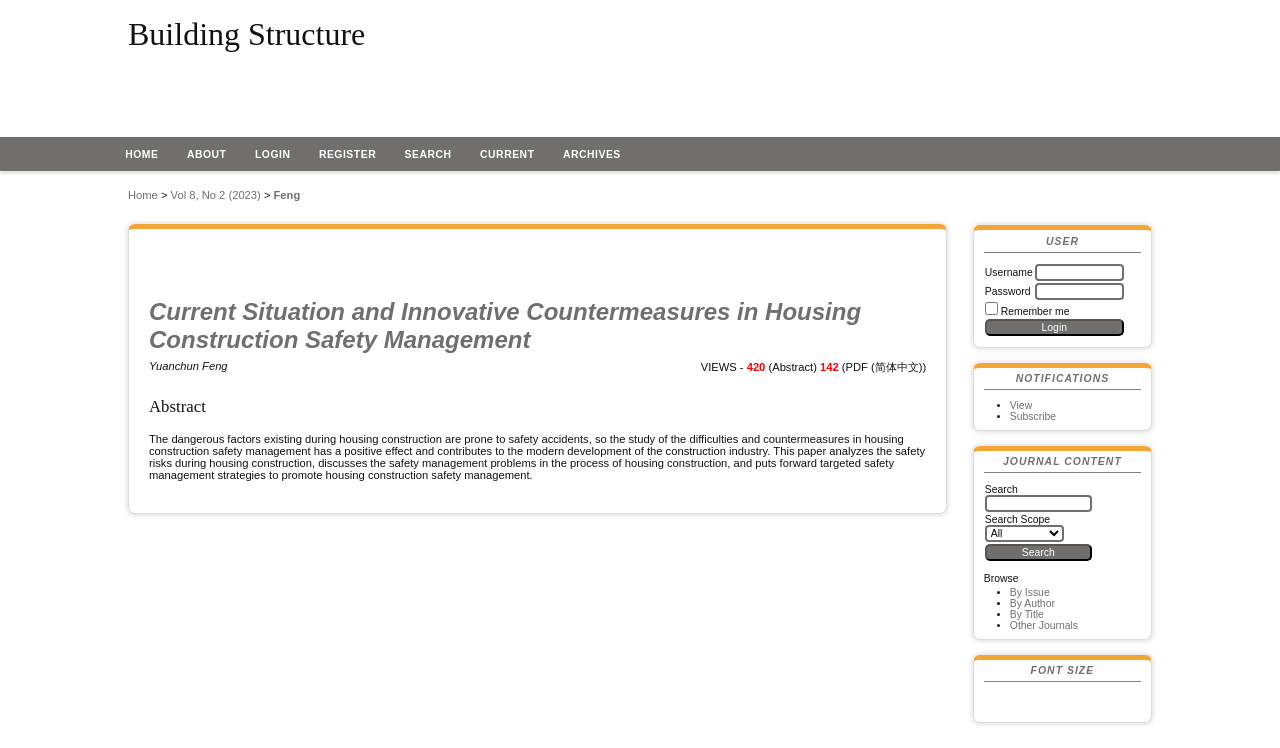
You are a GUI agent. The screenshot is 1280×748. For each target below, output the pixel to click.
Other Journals (1044, 625)
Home (141, 154)
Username (1009, 272)
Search (428, 154)
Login (273, 154)
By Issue (1030, 592)
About (207, 154)
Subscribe (1033, 416)
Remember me (1035, 311)
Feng (287, 195)
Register (347, 154)
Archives (592, 154)
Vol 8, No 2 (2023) (216, 195)
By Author (1032, 603)
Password (1008, 291)
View (1021, 405)
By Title (1027, 614)
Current (507, 154)
